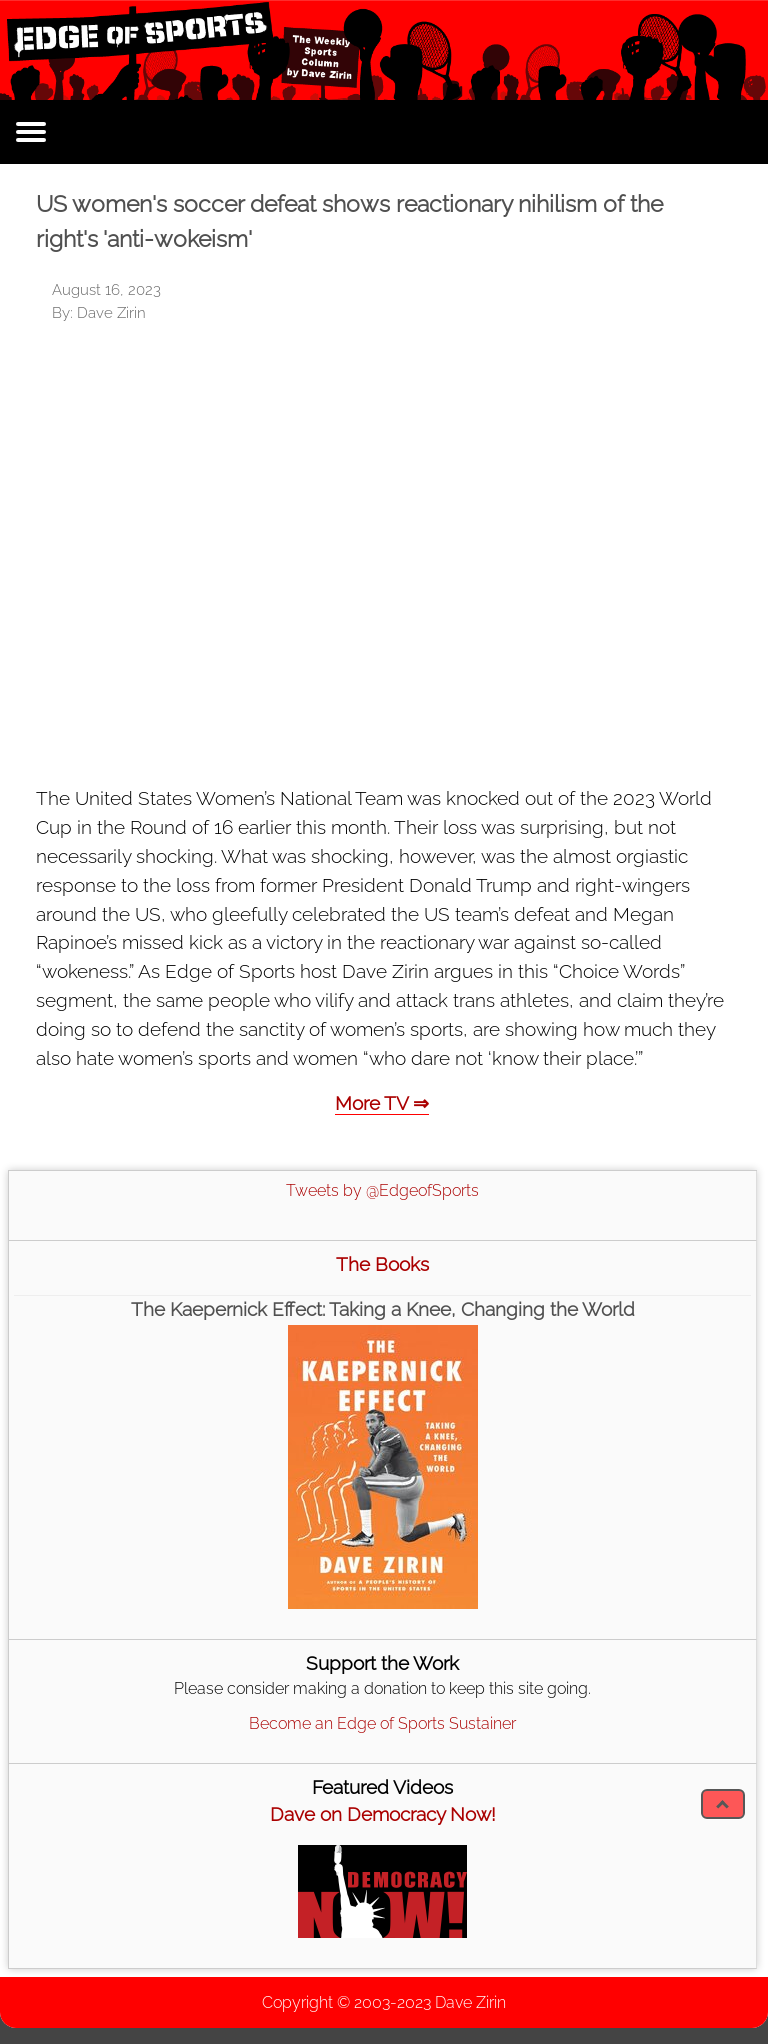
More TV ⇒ (382, 1103)
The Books (382, 1264)
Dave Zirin (470, 2002)
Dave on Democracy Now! (383, 1814)
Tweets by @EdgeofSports (382, 1190)
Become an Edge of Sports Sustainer (382, 1723)
